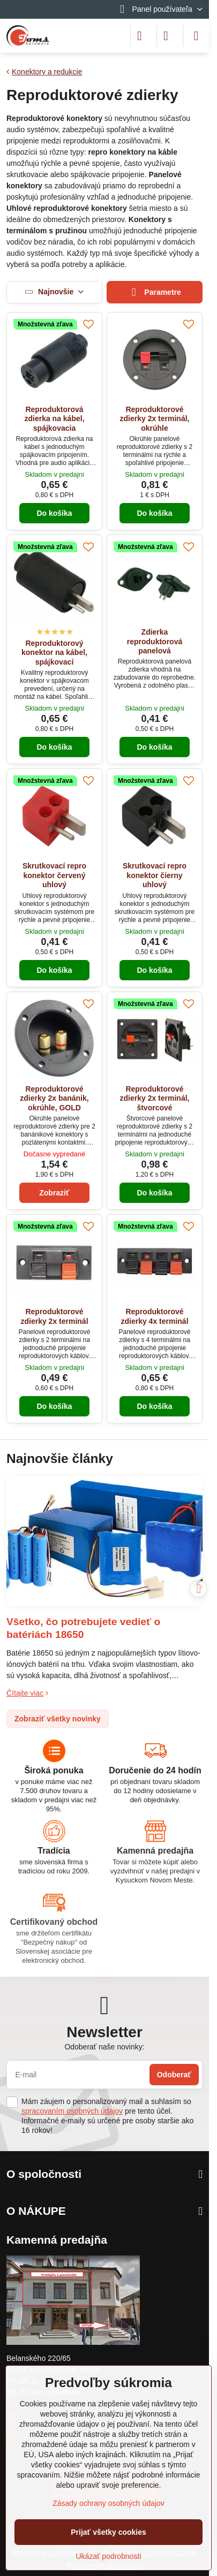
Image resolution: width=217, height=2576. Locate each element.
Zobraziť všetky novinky (57, 1718)
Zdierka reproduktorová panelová (154, 641)
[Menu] (196, 36)
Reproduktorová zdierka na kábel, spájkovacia (54, 418)
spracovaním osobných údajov (72, 2111)
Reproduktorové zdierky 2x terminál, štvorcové (155, 1098)
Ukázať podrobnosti (108, 2556)
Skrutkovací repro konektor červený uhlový (54, 875)
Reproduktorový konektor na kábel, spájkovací (54, 652)
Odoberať (174, 2074)
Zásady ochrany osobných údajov (108, 2503)
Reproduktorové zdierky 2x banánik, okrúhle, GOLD (54, 1098)
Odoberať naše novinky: (104, 2046)
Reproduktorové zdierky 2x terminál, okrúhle (155, 418)
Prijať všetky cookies (108, 2532)
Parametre (154, 292)
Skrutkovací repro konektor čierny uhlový (154, 875)
